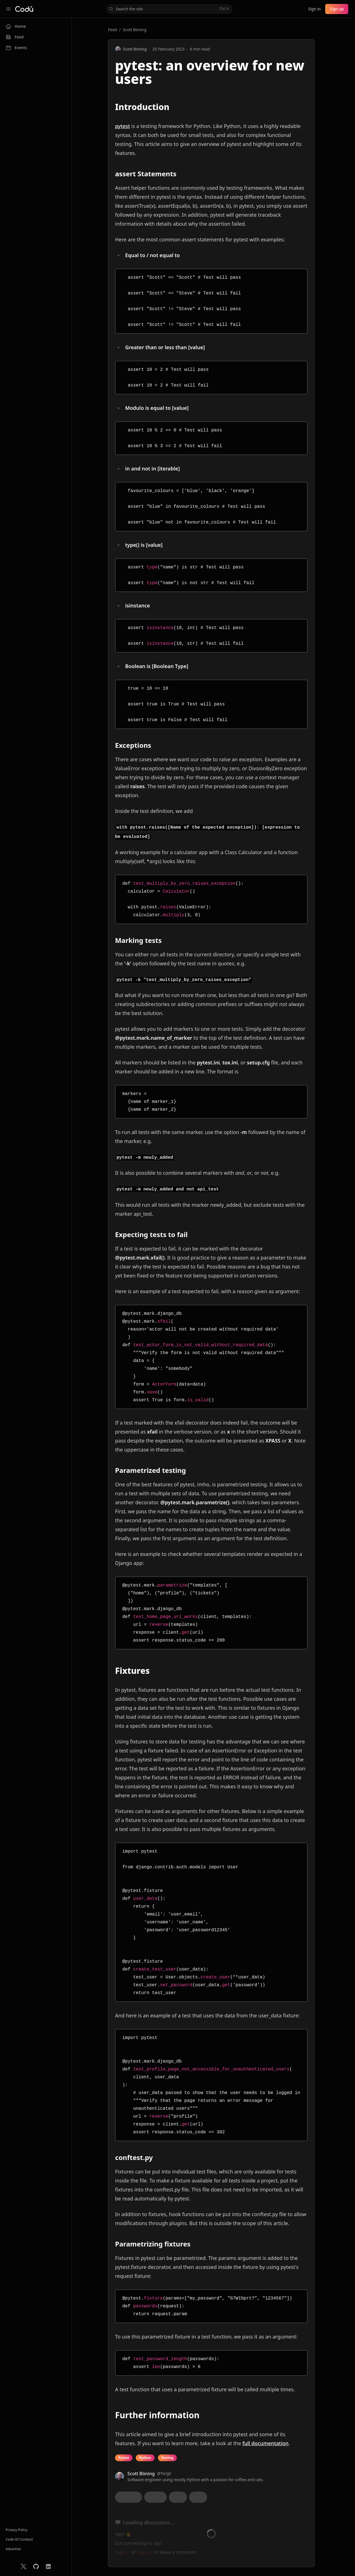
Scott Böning (134, 29)
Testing (167, 2457)
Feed (112, 29)
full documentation (265, 2443)
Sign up (337, 9)
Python (145, 2457)
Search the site (169, 9)
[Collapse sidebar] (8, 8)
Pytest (123, 2457)
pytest (122, 126)
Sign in (314, 9)
